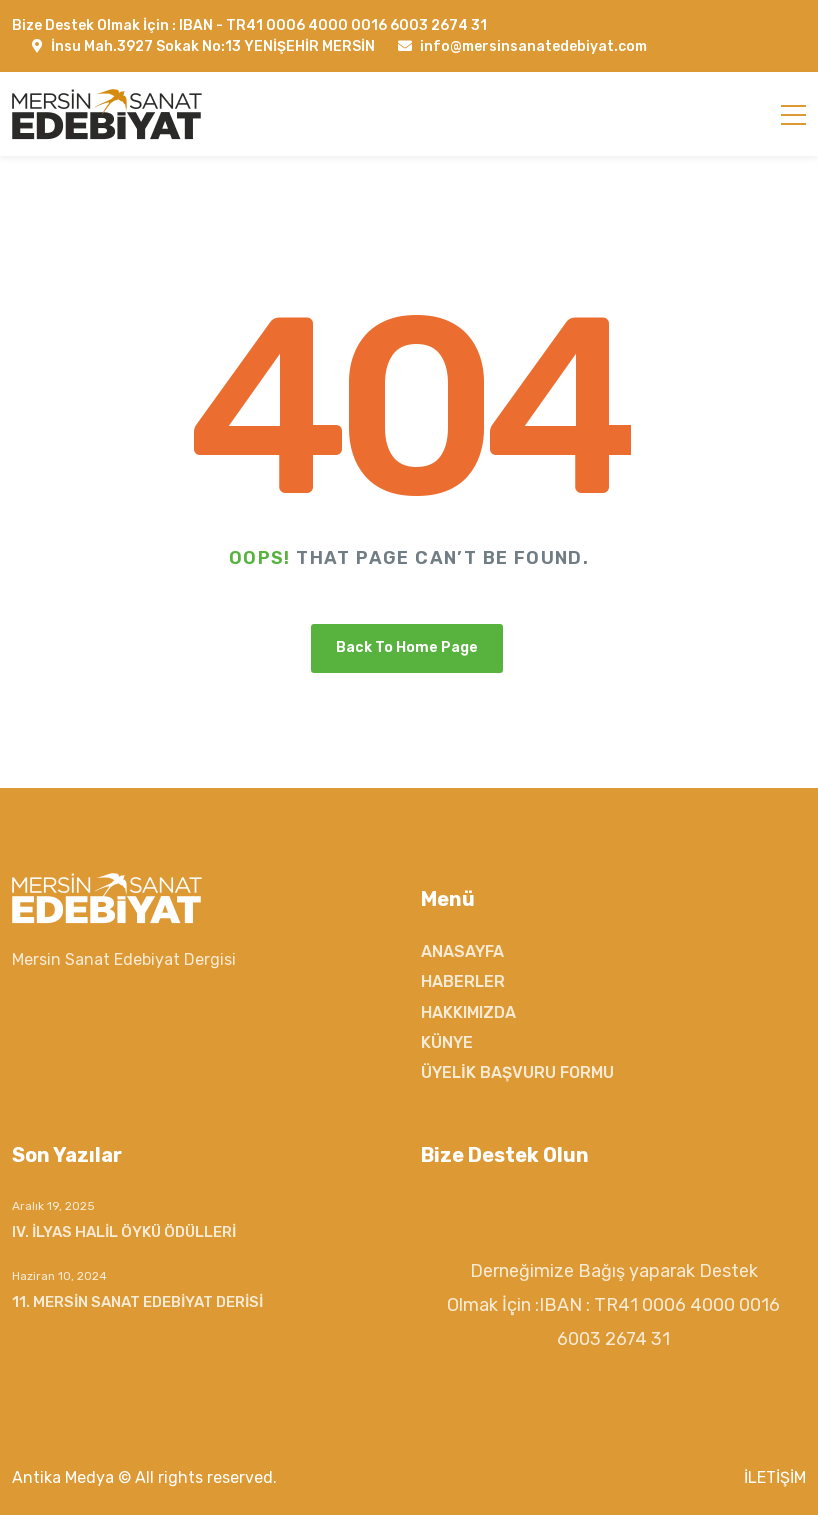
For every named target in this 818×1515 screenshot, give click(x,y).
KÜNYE (447, 1042)
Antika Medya (63, 1477)
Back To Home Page (407, 647)
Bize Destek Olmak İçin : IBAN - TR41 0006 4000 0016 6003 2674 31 (249, 25)
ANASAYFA (462, 951)
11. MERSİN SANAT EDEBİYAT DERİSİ (137, 1302)
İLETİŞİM (775, 1477)
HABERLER (463, 981)
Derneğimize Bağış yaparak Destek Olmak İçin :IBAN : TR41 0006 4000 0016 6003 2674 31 (613, 1305)
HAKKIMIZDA (468, 1012)
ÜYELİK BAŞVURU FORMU (517, 1072)
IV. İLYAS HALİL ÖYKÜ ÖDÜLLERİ (124, 1232)
